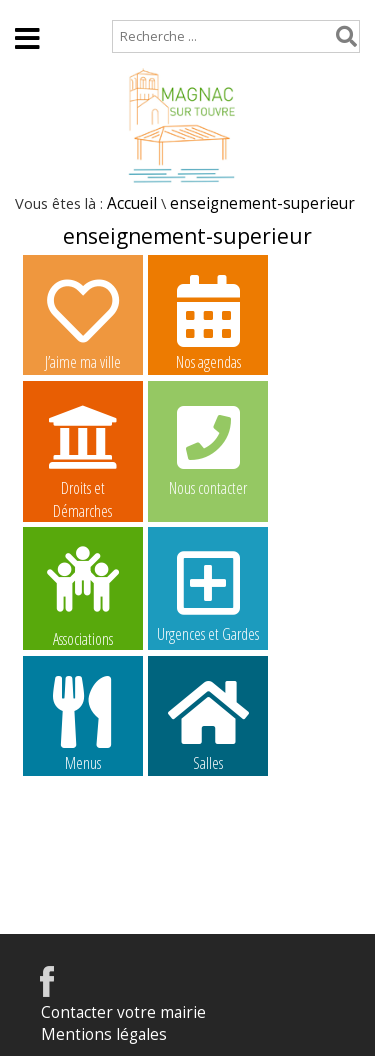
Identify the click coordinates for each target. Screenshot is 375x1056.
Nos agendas (208, 322)
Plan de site (127, 9)
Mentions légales (104, 1034)
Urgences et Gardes (208, 594)
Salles (208, 723)
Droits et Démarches (83, 449)
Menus (83, 723)
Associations (83, 595)
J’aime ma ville (83, 322)
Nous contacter (208, 448)
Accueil (32, 9)
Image (83, 848)
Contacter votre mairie (123, 1012)
